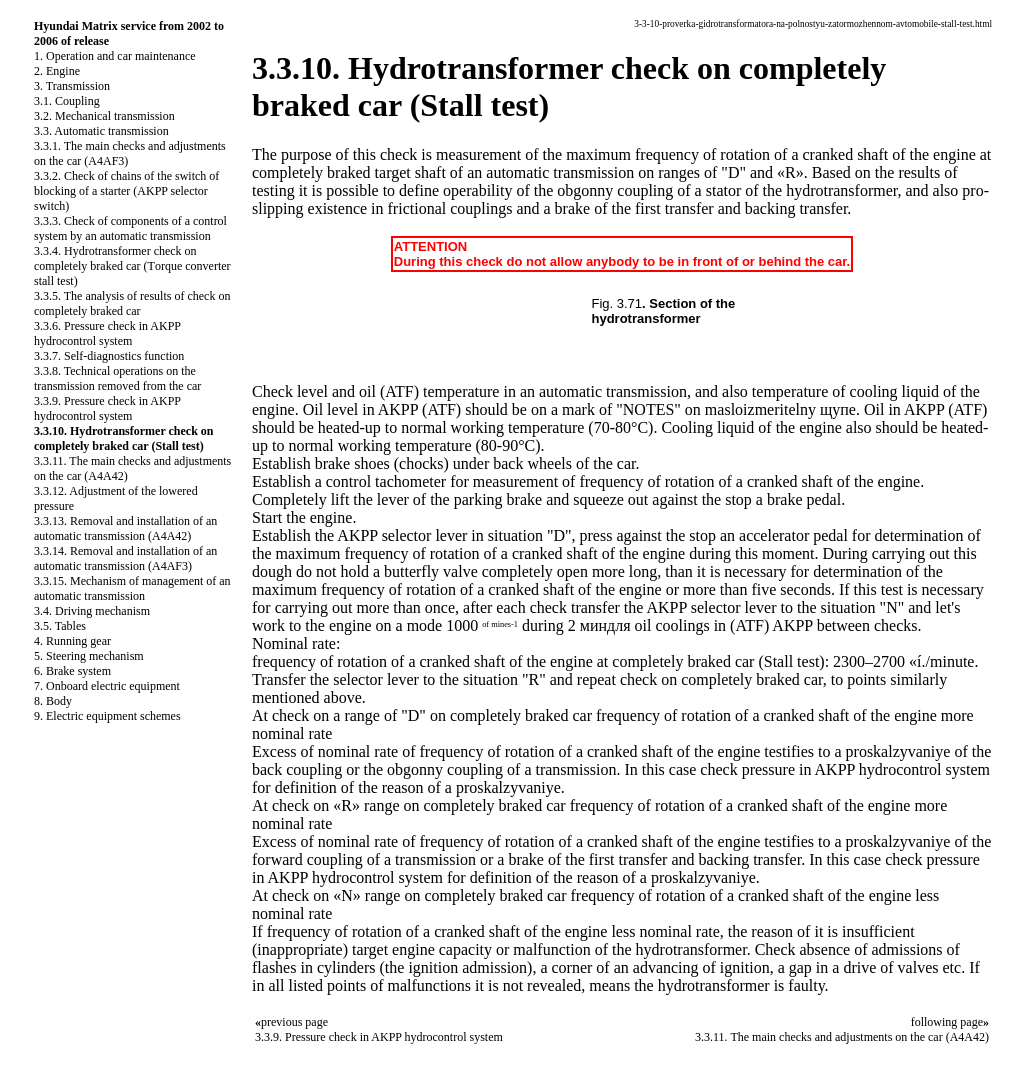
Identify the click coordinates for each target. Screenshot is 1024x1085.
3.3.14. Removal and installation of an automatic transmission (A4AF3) (125, 558)
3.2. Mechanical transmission (104, 116)
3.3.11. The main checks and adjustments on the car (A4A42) (842, 1037)
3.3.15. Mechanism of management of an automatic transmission (132, 588)
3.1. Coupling (67, 101)
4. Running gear (72, 641)
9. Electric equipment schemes (107, 716)
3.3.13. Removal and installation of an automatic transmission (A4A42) (125, 528)
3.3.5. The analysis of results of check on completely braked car (132, 303)
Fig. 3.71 (617, 303)
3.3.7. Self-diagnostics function (109, 356)
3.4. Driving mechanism (92, 611)
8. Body (53, 701)
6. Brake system (72, 671)
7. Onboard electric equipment (107, 686)
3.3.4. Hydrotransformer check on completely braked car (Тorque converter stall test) (132, 266)
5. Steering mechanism (89, 656)
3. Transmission (72, 86)
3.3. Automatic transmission (101, 131)
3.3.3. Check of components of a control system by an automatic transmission (130, 228)
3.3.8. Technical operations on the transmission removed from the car (117, 378)
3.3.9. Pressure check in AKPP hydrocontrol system (107, 408)
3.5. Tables (60, 626)
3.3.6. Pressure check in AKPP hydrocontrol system (107, 333)
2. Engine (57, 71)
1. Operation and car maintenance (115, 56)
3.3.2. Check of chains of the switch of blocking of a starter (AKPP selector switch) (126, 191)
